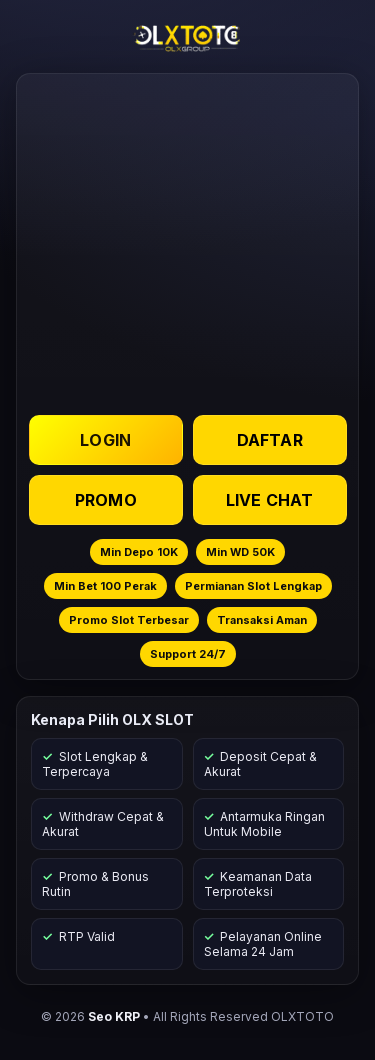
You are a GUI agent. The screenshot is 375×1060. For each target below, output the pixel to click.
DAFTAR (269, 440)
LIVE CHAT (269, 500)
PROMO (106, 500)
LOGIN (105, 440)
